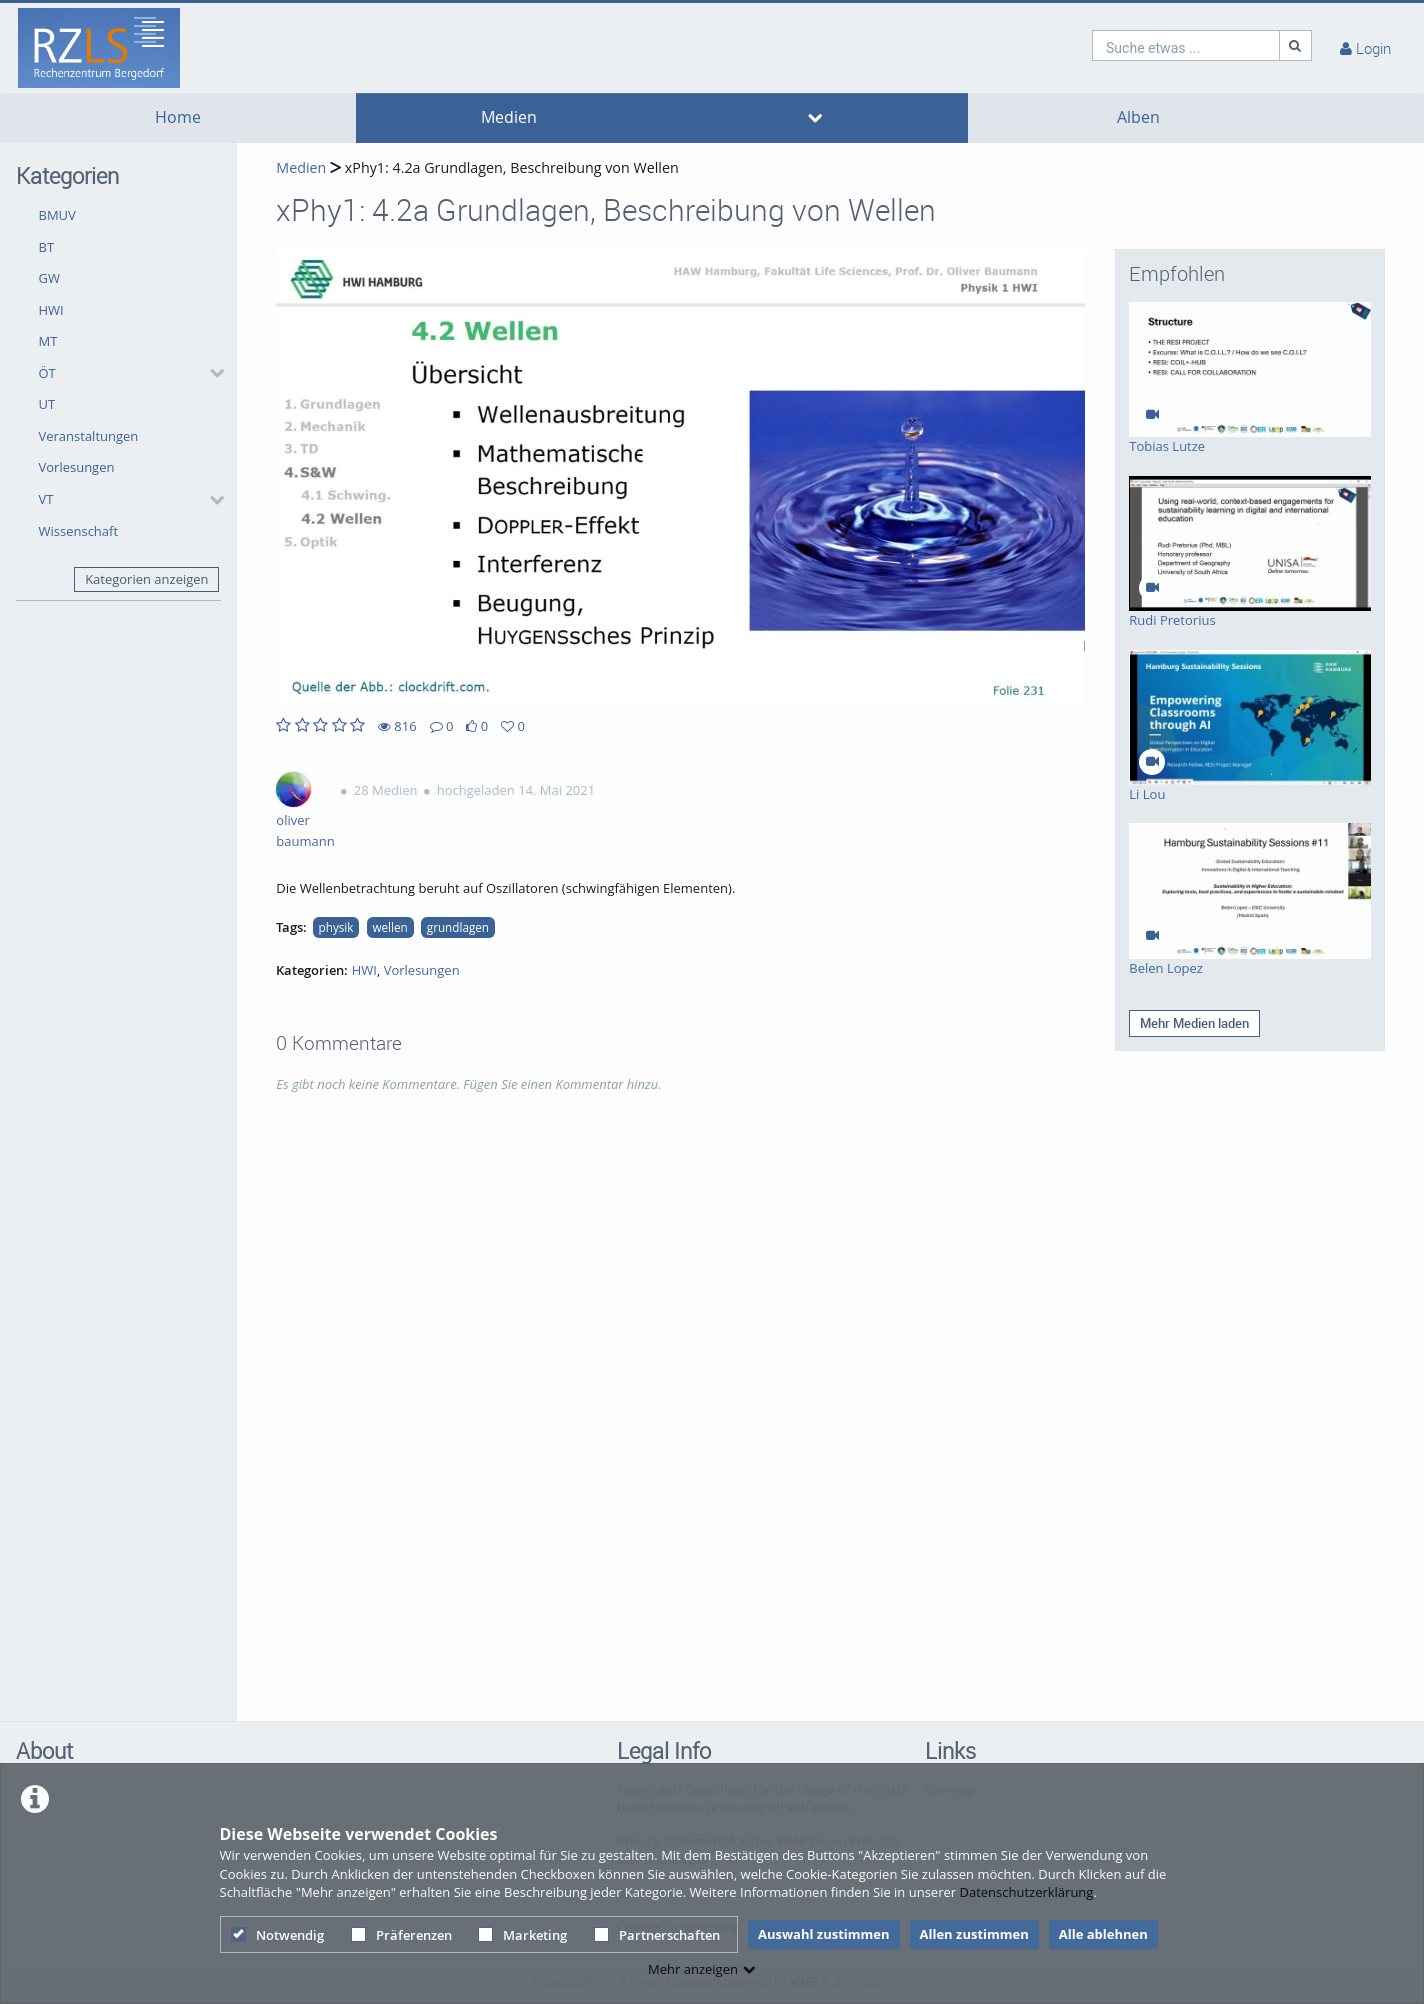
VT (46, 499)
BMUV (57, 215)
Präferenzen (401, 1935)
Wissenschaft (79, 531)
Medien (509, 117)
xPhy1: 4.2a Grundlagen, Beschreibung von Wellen (510, 167)
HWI (51, 310)
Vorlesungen (77, 467)
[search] (1186, 45)
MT (48, 341)
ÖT (47, 373)
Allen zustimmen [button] (974, 1934)
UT (47, 404)
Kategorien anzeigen (146, 579)
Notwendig (277, 1935)
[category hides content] (211, 373)
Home (178, 117)
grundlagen (458, 927)
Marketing (522, 1935)
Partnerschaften (657, 1935)
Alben (1138, 117)
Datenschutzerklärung (1026, 1892)
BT (47, 247)
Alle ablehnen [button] (1103, 1934)
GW (49, 278)
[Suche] (1296, 45)
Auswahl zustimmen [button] (824, 1934)
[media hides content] (815, 118)
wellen (389, 927)
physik (336, 927)
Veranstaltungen (89, 436)
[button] (126, 373)
